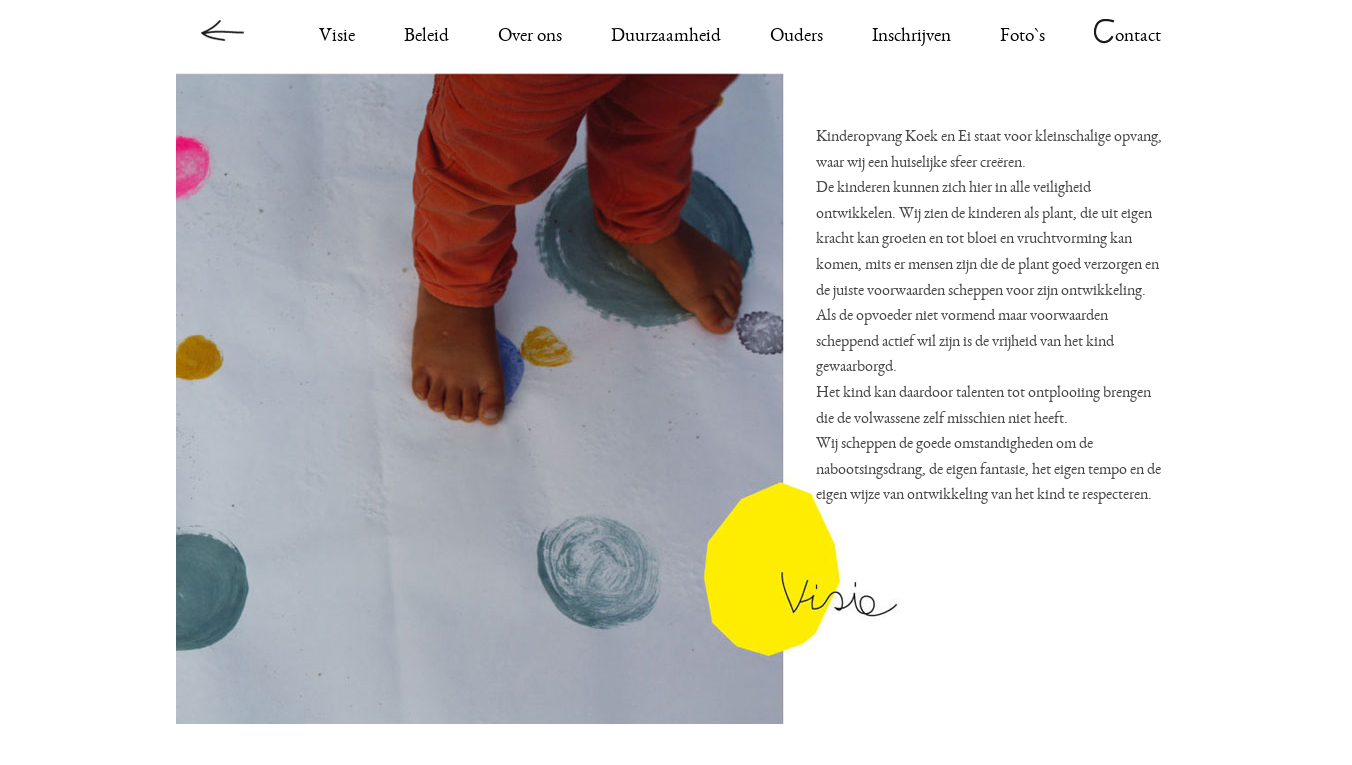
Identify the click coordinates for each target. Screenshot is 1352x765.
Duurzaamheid (666, 37)
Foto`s (1022, 37)
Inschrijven (911, 37)
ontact (1127, 37)
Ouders (796, 37)
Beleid (426, 37)
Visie (337, 37)
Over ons (530, 37)
